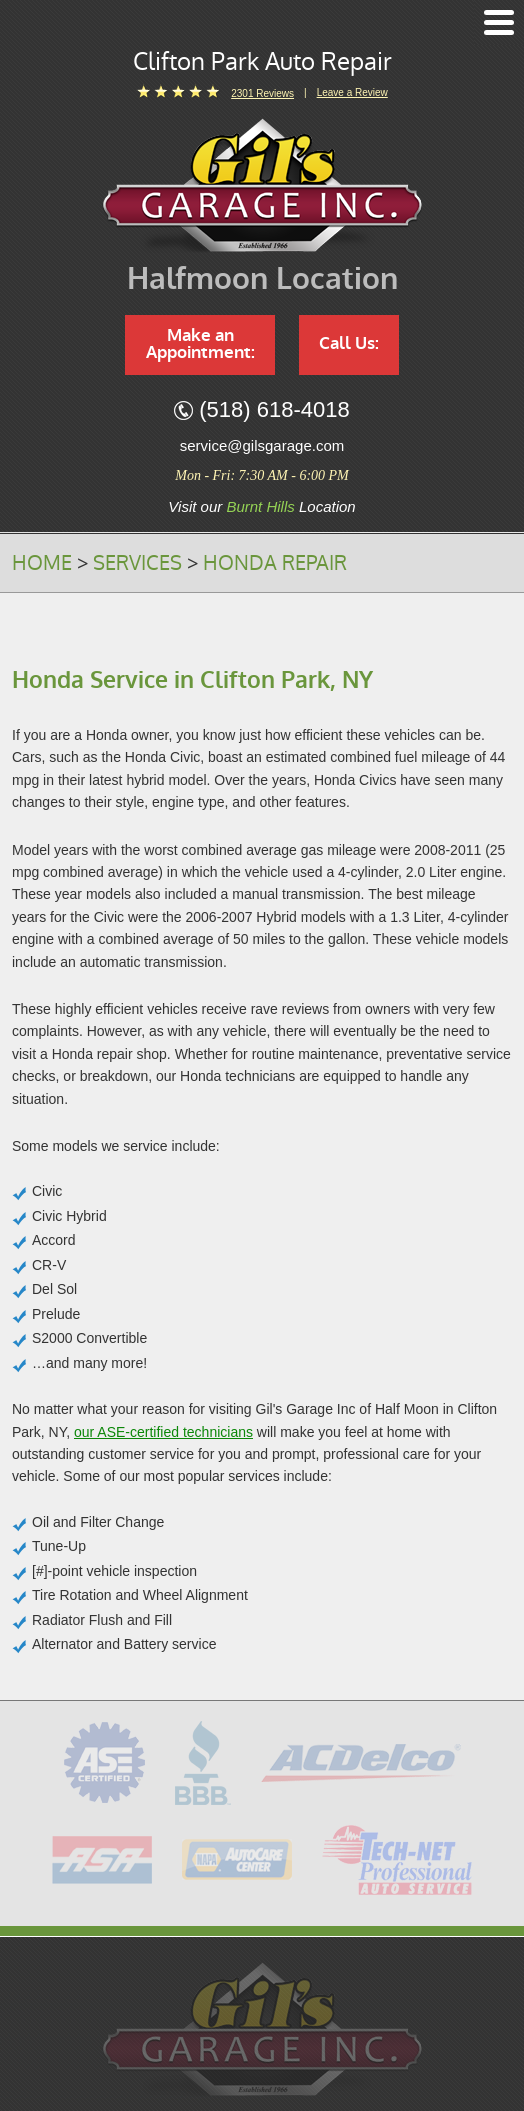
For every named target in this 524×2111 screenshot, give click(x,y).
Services (137, 563)
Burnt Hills (260, 506)
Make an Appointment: (200, 344)
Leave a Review (352, 92)
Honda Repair (275, 563)
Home (42, 563)
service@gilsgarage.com (262, 445)
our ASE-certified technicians (163, 1432)
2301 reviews (262, 93)
